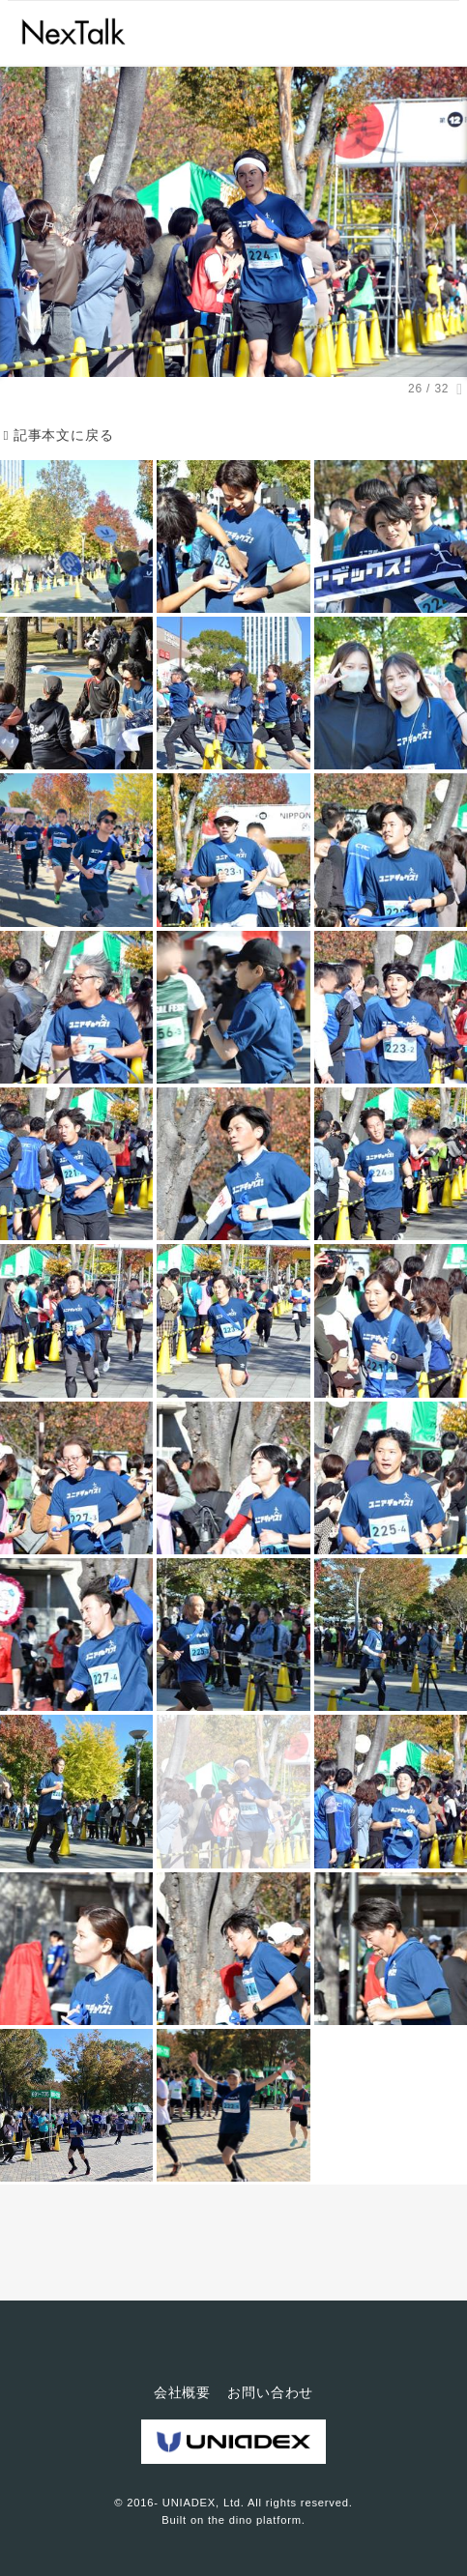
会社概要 (182, 2392)
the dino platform (255, 2520)
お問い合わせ (270, 2392)
